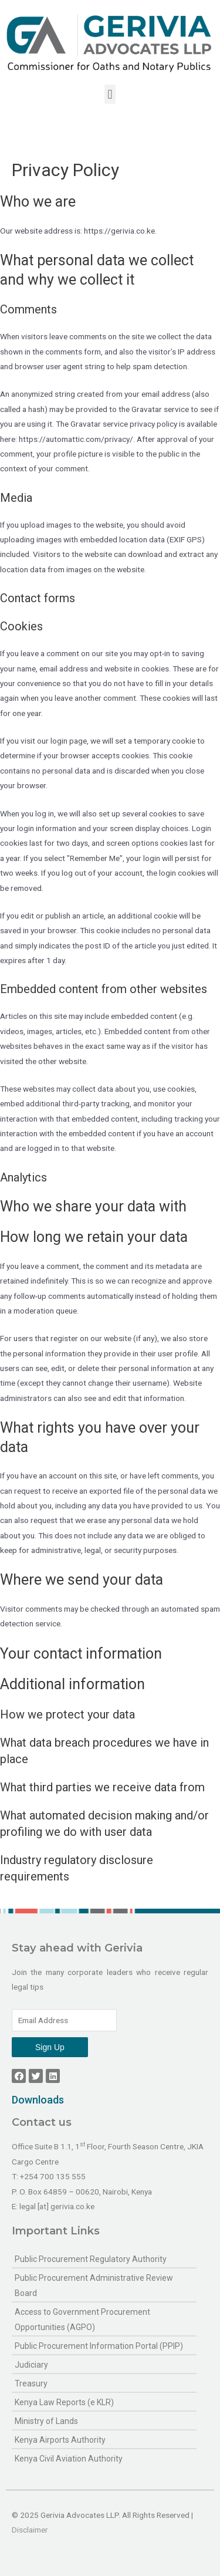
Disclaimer (30, 2529)
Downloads (38, 2100)
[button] (110, 94)
